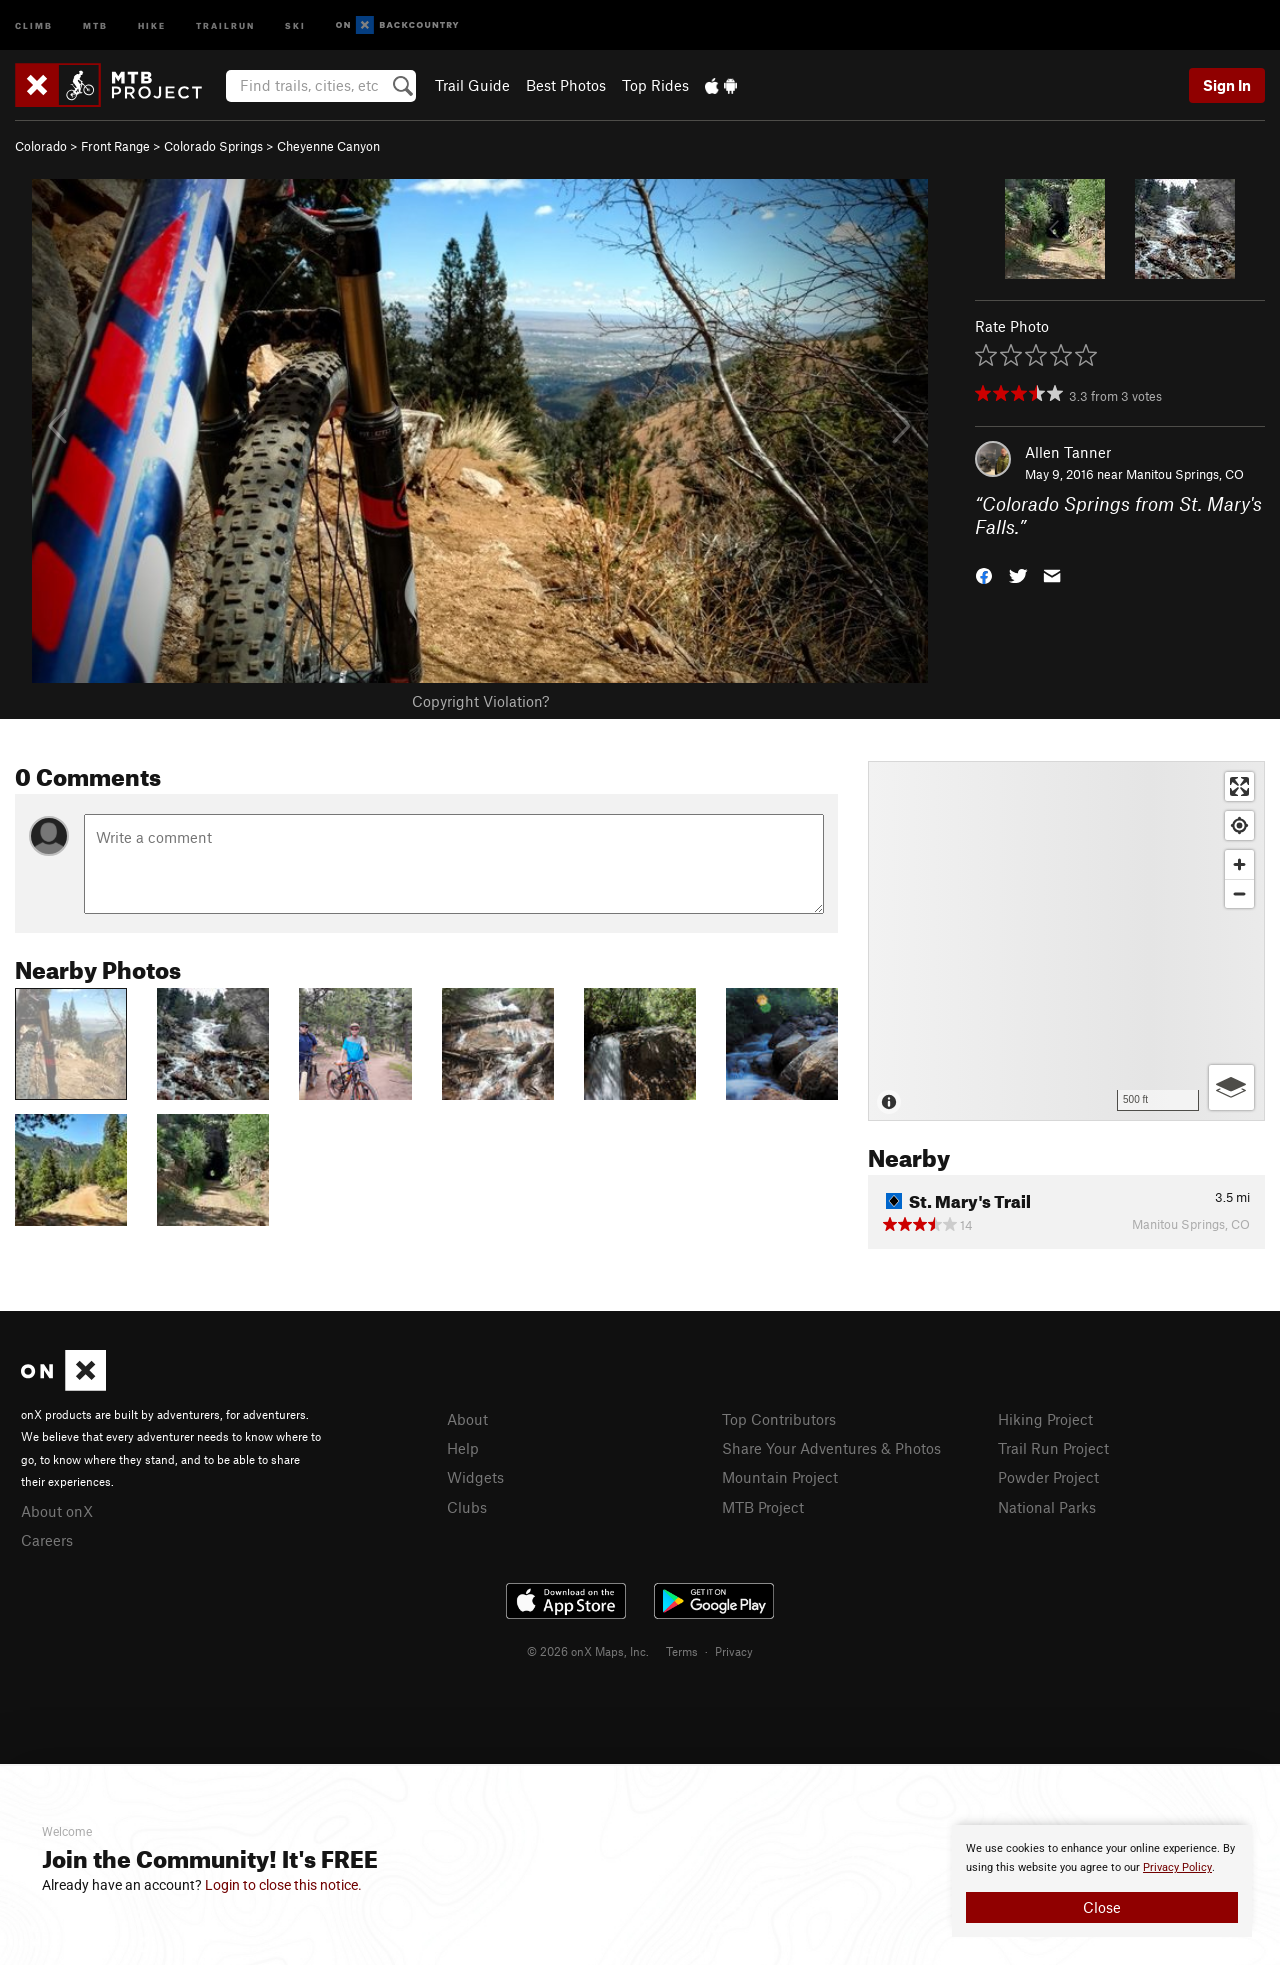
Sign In (1227, 85)
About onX (57, 1511)
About (467, 1419)
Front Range (115, 146)
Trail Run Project (1053, 1448)
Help (463, 1448)
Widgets (475, 1477)
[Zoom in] (1239, 864)
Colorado (41, 146)
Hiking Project (1045, 1419)
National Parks (1047, 1507)
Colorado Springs (213, 146)
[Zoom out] (1239, 893)
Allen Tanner (1068, 452)
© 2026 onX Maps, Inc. (588, 1651)
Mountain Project (780, 1477)
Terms (682, 1651)
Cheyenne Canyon (328, 146)
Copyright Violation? (480, 701)
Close (1102, 1907)
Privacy (734, 1651)
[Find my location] (1239, 825)
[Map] (1066, 941)
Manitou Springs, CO (1185, 474)
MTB (95, 24)
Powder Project (1048, 1477)
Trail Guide (472, 85)
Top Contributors (779, 1419)
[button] (984, 573)
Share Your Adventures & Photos (831, 1448)
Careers (47, 1540)
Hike (152, 24)
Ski (295, 24)
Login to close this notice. (283, 1885)
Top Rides (655, 85)
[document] (1102, 1881)
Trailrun (225, 24)
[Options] (1231, 1087)
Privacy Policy (1177, 1867)
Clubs (467, 1507)
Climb (34, 24)
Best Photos (566, 85)
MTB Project (763, 1507)
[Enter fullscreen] (1239, 786)
